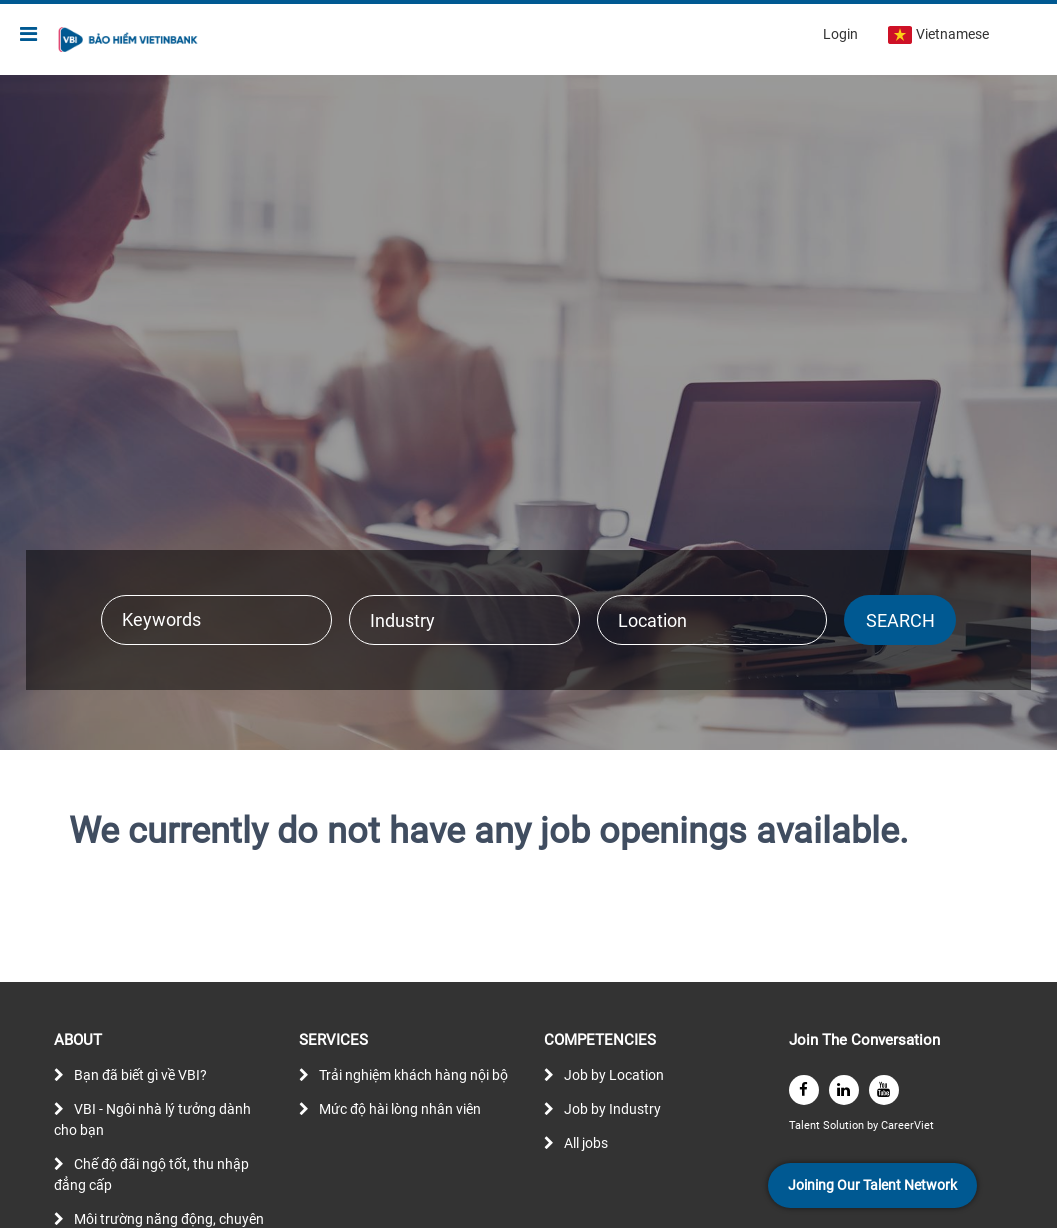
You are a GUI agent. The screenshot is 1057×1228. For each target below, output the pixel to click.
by (874, 1125)
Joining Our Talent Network (872, 1185)
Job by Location (614, 1075)
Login (840, 34)
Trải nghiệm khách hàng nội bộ (413, 1075)
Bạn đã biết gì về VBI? (140, 1075)
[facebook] (804, 1090)
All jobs (586, 1143)
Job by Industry (612, 1109)
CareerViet (907, 1125)
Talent (806, 1125)
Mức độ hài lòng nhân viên (400, 1109)
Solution (845, 1125)
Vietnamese (938, 35)
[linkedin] (844, 1090)
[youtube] (884, 1090)
